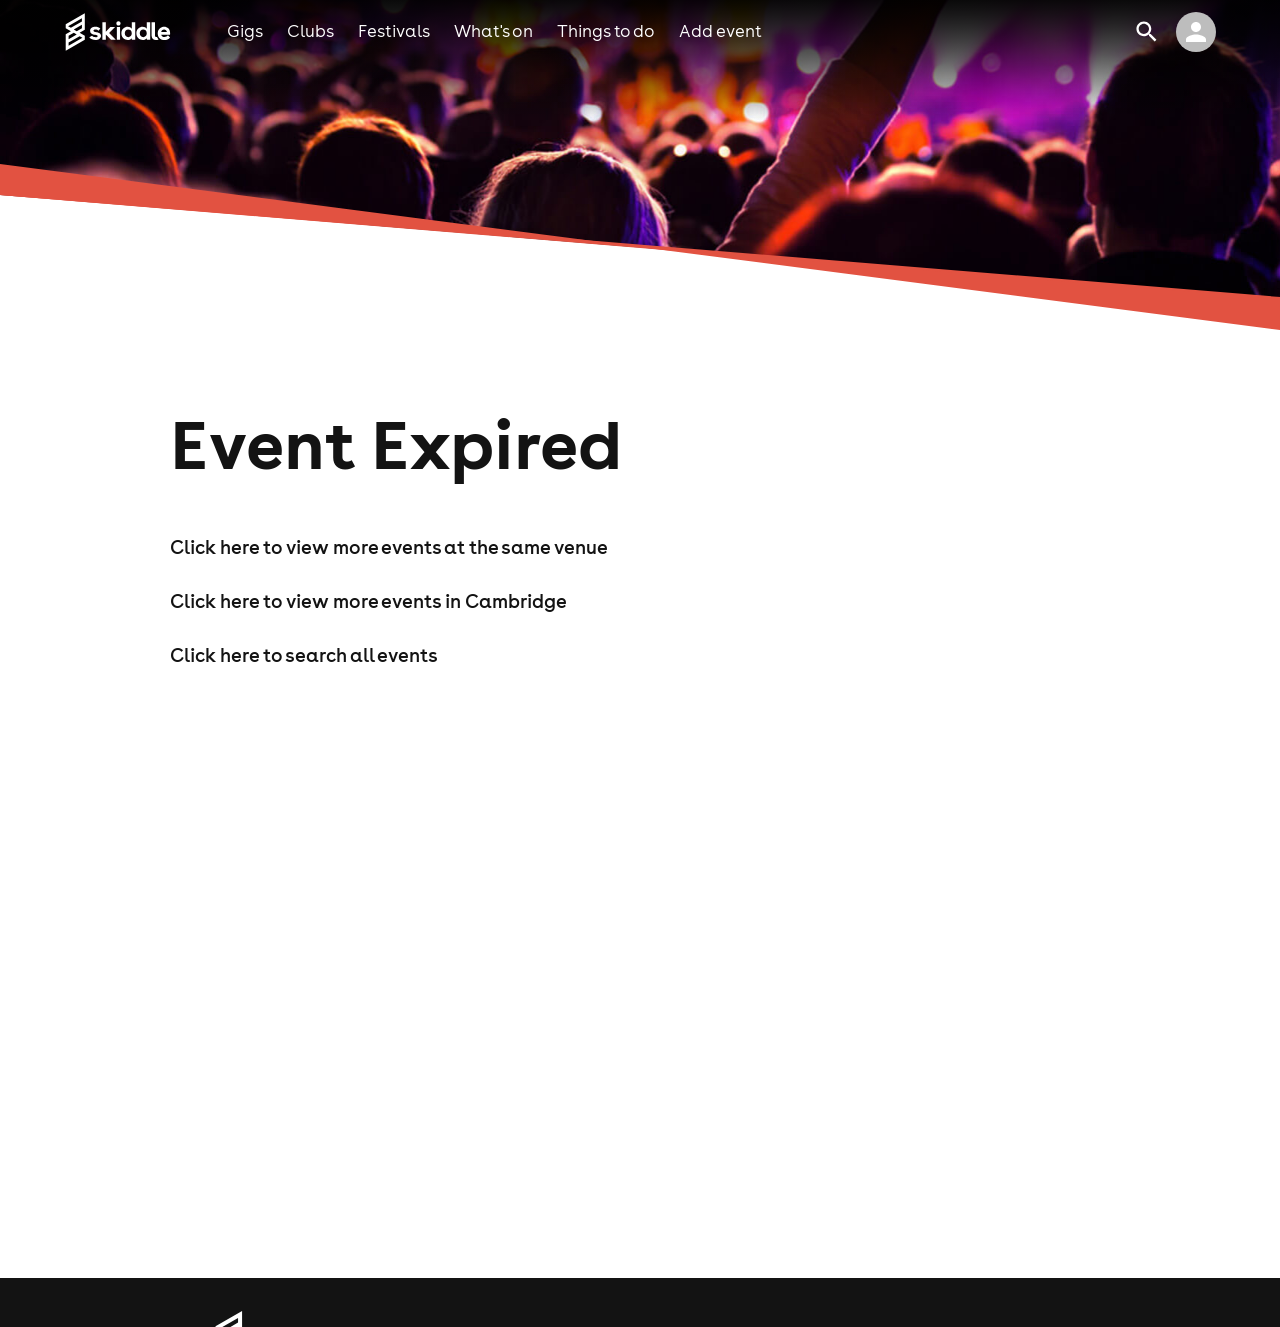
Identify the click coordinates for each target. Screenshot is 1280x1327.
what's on (493, 31)
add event (720, 31)
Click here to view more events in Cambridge (368, 601)
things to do (606, 31)
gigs (245, 31)
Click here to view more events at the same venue (389, 547)
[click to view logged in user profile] (1196, 32)
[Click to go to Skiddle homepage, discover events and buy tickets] (145, 32)
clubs (310, 31)
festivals (394, 31)
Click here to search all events (304, 655)
